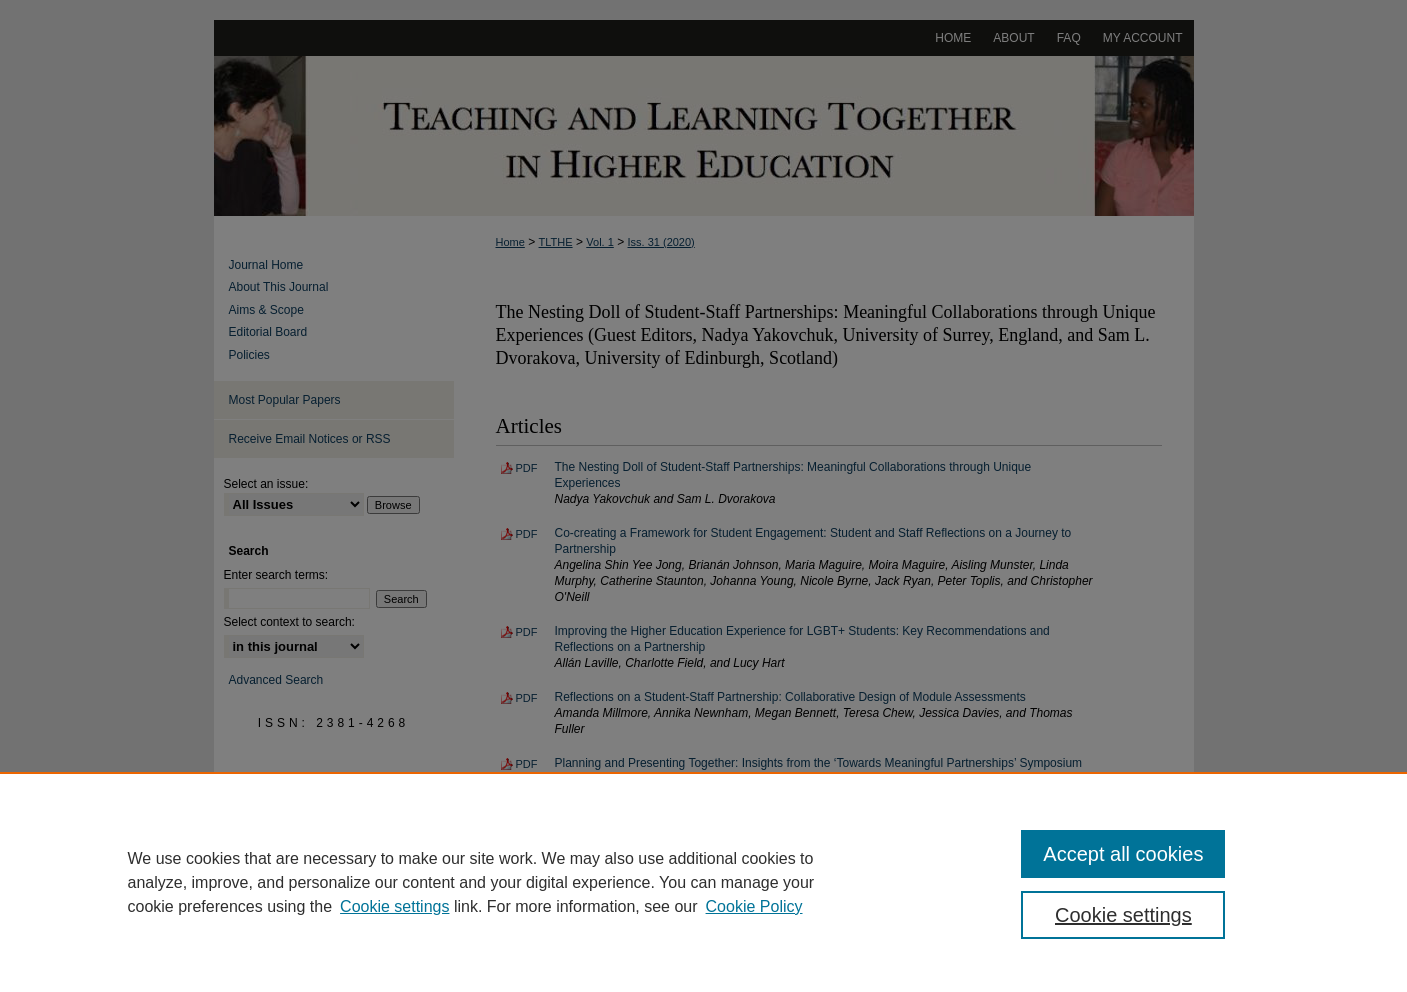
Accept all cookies (1123, 854)
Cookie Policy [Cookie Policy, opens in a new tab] (754, 906)
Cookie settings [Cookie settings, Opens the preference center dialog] (1123, 915)
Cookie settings (394, 906)
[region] (703, 882)
